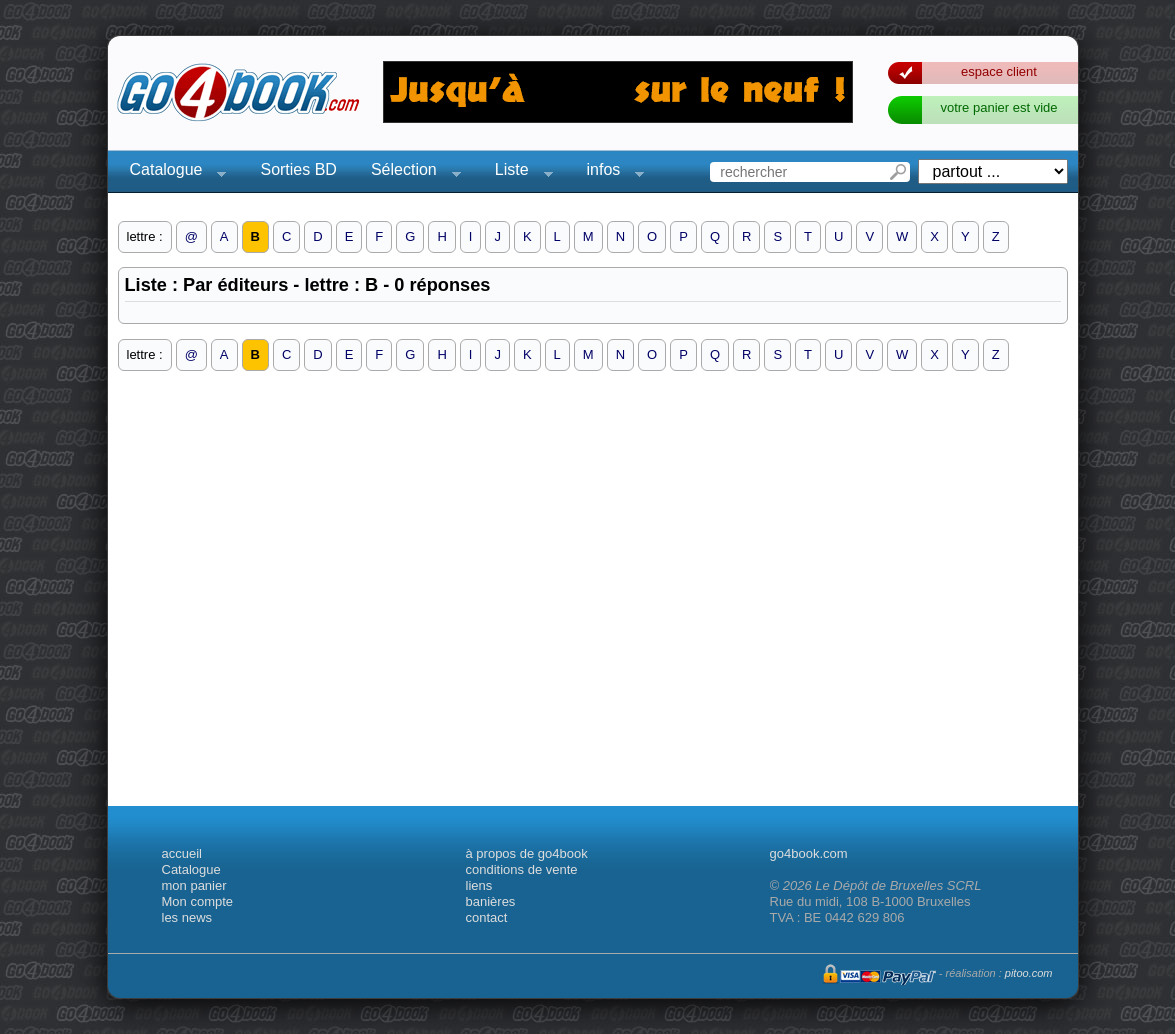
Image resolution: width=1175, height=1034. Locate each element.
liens (479, 885)
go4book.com (809, 853)
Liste (518, 172)
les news (187, 917)
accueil (182, 853)
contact (487, 917)
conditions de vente (522, 869)
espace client (999, 71)
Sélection (410, 172)
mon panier (194, 885)
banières (491, 901)
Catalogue (172, 172)
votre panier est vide (998, 107)
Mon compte (198, 901)
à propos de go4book (527, 853)
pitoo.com (1029, 973)
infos (610, 172)
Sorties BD (298, 169)
